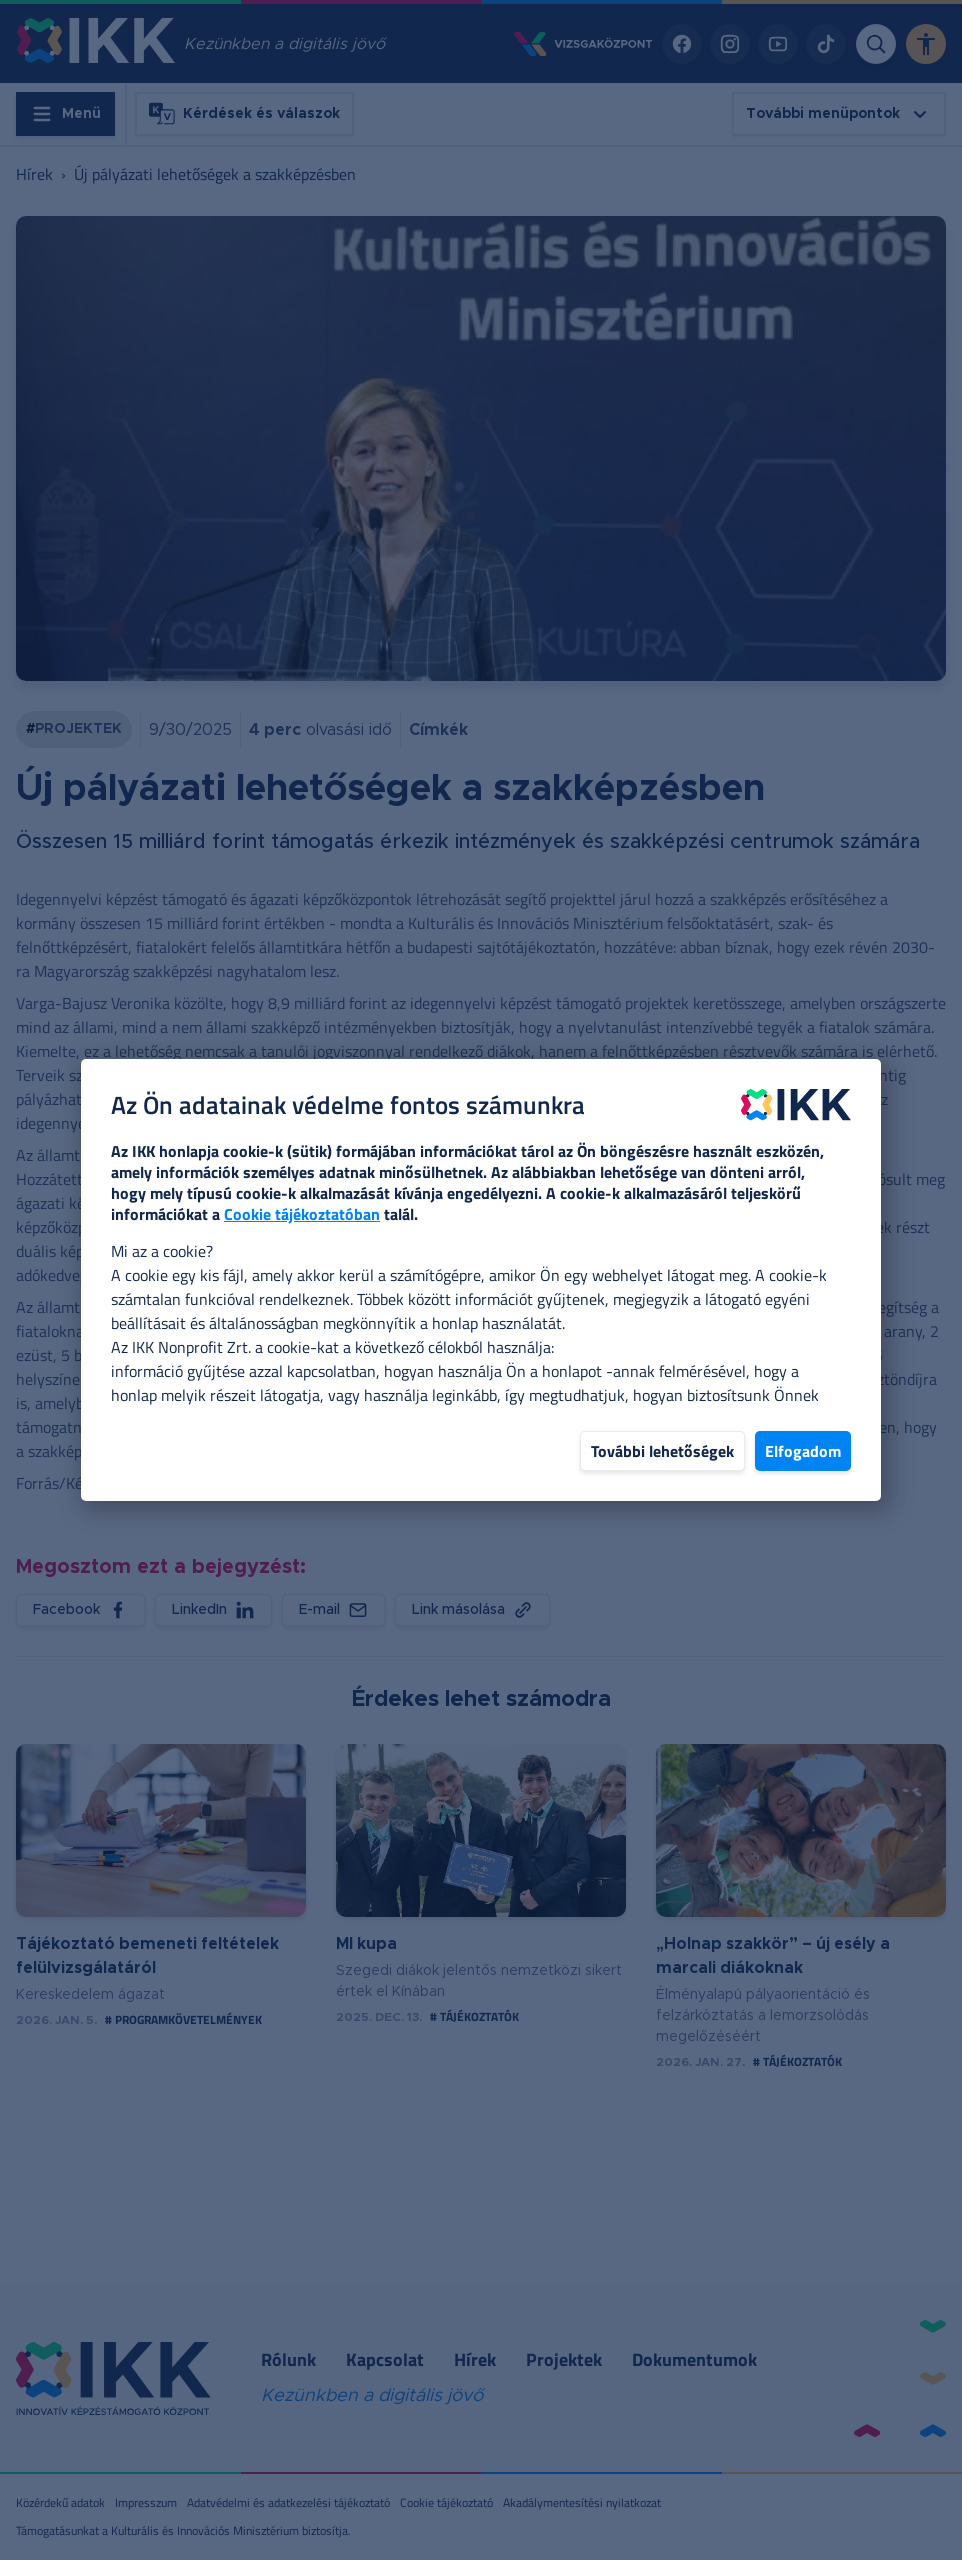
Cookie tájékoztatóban (302, 1214)
